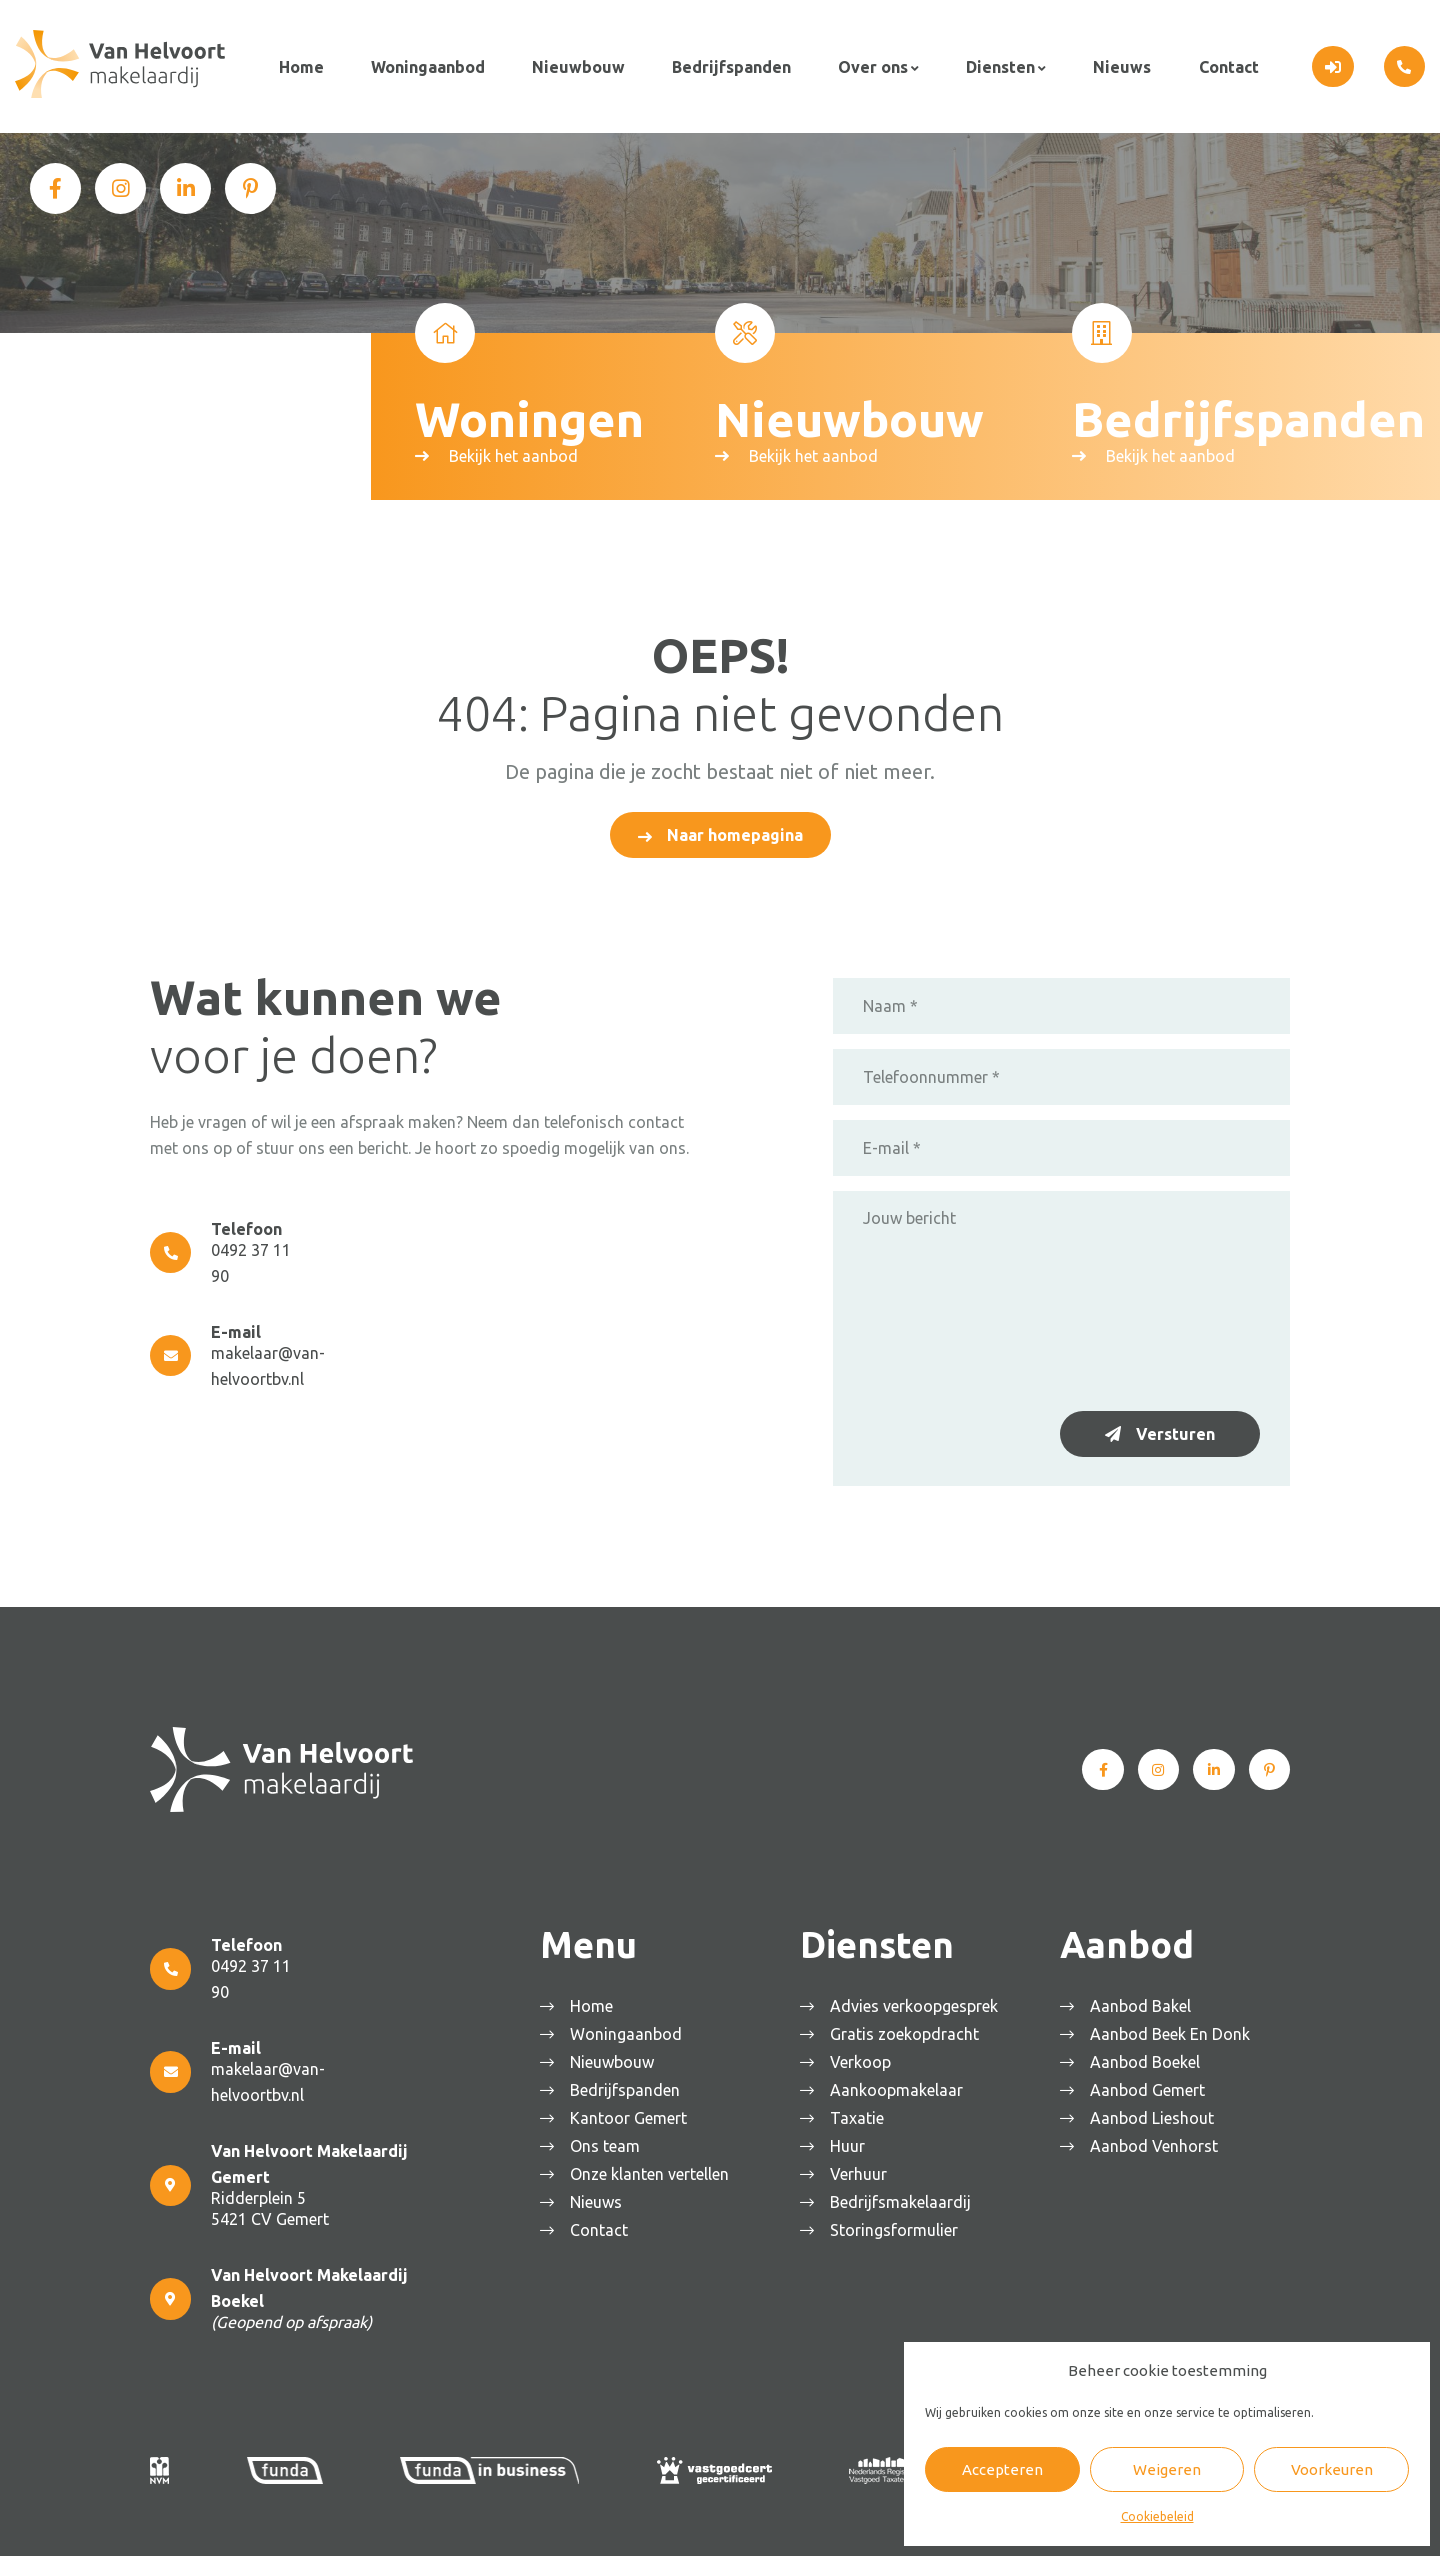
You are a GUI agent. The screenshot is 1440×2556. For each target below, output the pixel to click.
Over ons (869, 64)
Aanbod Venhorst (1159, 2141)
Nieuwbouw (576, 64)
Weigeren (1167, 2469)
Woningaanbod (426, 64)
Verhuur (863, 2169)
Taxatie (862, 2113)
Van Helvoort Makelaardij (339, 2521)
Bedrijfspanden (728, 64)
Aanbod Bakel (1145, 2001)
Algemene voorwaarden (501, 2521)
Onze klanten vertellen (654, 2169)
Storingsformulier (899, 2225)
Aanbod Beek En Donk (1175, 2029)
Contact (1222, 64)
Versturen (1175, 1429)
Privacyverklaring (638, 2521)
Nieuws (1117, 64)
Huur (852, 2141)
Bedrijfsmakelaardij (905, 2197)
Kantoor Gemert (633, 2113)
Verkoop (865, 2057)
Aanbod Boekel (1150, 2057)
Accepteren (1002, 2469)
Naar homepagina (735, 830)
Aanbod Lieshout (1157, 2113)
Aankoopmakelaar (901, 2085)
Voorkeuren (1332, 2469)
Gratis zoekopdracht (909, 2029)
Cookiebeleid (1157, 2516)
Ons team (610, 2141)
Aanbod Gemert (1152, 2085)
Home (300, 64)
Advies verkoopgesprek (919, 2001)
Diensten (995, 64)
